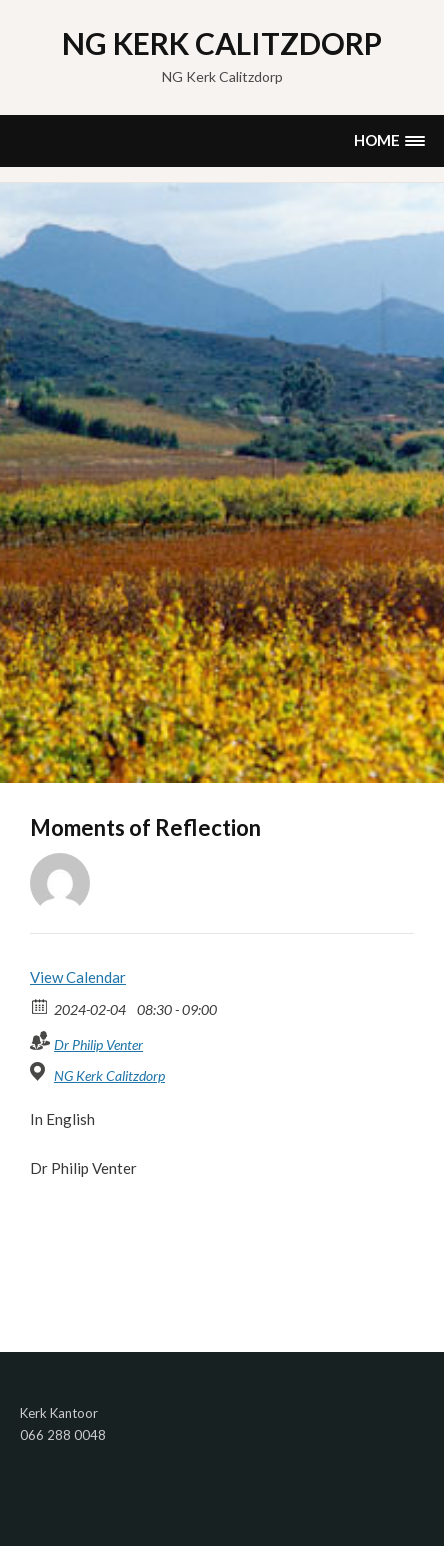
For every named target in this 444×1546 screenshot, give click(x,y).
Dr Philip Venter (98, 1044)
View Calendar (78, 977)
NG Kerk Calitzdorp (222, 43)
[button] (389, 140)
